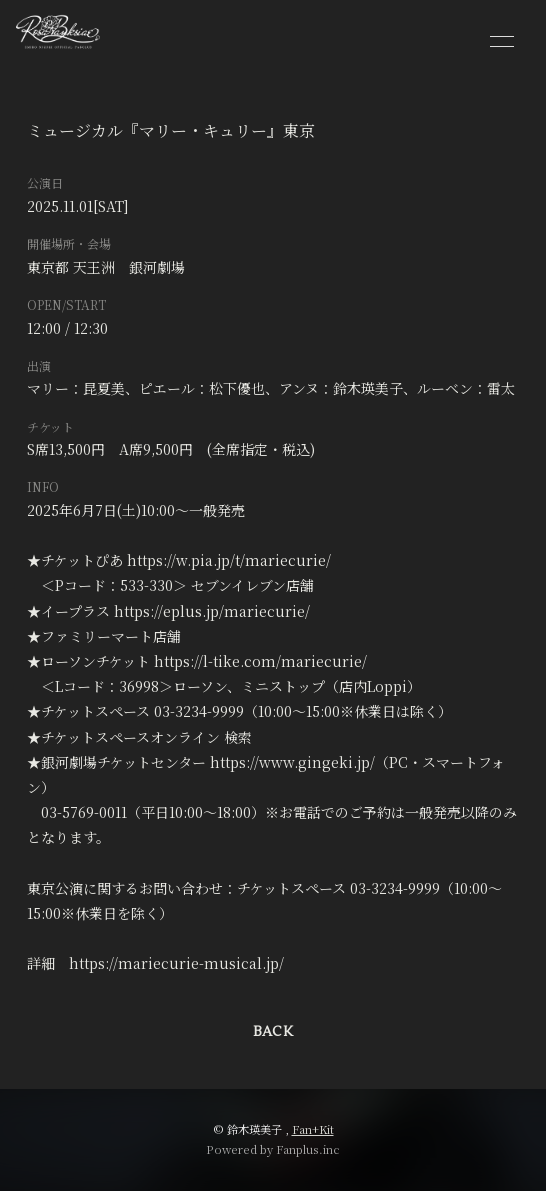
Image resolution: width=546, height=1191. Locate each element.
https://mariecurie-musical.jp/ (176, 963)
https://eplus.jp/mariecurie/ (212, 611)
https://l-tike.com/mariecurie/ (260, 661)
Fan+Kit (313, 1129)
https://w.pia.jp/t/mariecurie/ (229, 560)
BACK (273, 1032)
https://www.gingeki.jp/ (292, 762)
